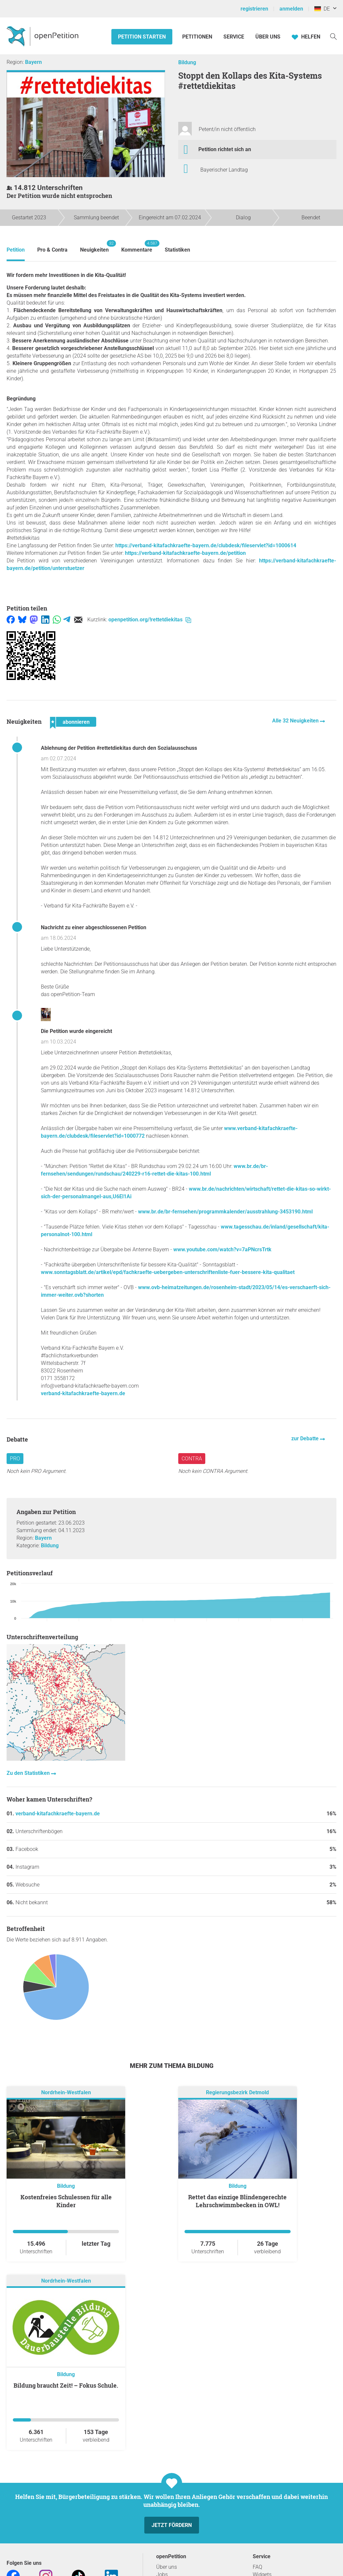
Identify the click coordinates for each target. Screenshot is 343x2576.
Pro (15, 1458)
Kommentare (136, 246)
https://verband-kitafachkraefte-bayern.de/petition (185, 553)
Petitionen (198, 37)
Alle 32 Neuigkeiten (296, 721)
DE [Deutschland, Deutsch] (322, 9)
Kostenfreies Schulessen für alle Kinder (66, 2201)
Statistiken (177, 250)
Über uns (166, 2567)
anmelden (291, 9)
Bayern (33, 62)
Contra (192, 1458)
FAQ (257, 2567)
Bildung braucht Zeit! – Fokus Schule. (66, 2385)
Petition (16, 250)
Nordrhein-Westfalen (66, 2092)
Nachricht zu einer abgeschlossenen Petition (93, 927)
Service (233, 37)
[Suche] (333, 36)
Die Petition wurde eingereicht (76, 1031)
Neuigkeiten (94, 246)
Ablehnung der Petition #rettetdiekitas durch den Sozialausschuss (119, 748)
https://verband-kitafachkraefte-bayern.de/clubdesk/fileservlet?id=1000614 (205, 545)
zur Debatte (305, 1438)
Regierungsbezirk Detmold (237, 2092)
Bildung (187, 62)
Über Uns (267, 37)
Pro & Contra (52, 250)
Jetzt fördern (172, 2525)
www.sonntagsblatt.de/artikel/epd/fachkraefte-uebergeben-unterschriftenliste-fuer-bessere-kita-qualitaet (168, 1272)
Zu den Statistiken (29, 1773)
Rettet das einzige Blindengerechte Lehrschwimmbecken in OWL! (237, 2201)
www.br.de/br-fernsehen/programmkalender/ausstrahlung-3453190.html (225, 1211)
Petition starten (142, 37)
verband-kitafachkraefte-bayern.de (83, 1393)
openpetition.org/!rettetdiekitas (149, 619)
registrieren (254, 9)
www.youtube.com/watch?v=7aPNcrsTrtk (222, 1249)
